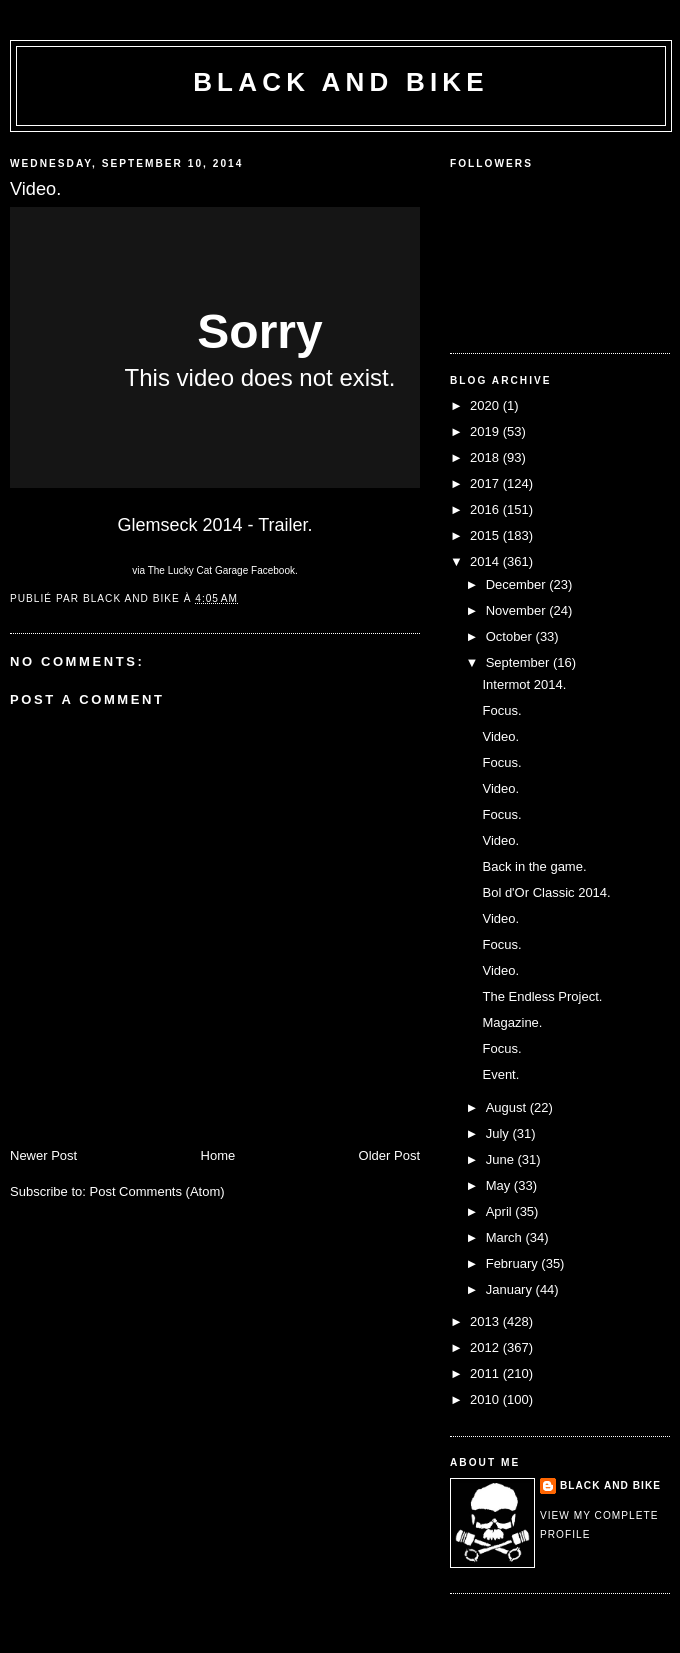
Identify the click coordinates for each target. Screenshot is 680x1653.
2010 (486, 1399)
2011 (486, 1373)
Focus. (501, 710)
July (499, 1133)
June (502, 1159)
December (518, 584)
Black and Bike (341, 82)
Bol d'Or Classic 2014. (546, 892)
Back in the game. (534, 866)
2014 (486, 561)
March (506, 1237)
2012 (486, 1347)
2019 (486, 431)
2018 (486, 457)
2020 (486, 405)
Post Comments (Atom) (157, 1191)
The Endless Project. (542, 996)
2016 (486, 509)
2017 (486, 483)
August (508, 1107)
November (518, 610)
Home (218, 1155)
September (519, 662)
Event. (500, 1074)
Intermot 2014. (524, 684)
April (501, 1211)
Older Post (389, 1155)
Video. (500, 736)
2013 (486, 1321)
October (511, 636)
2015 (486, 535)
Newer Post (43, 1155)
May (500, 1185)
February (514, 1263)
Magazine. (512, 1022)
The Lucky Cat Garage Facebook (221, 570)
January (511, 1289)
